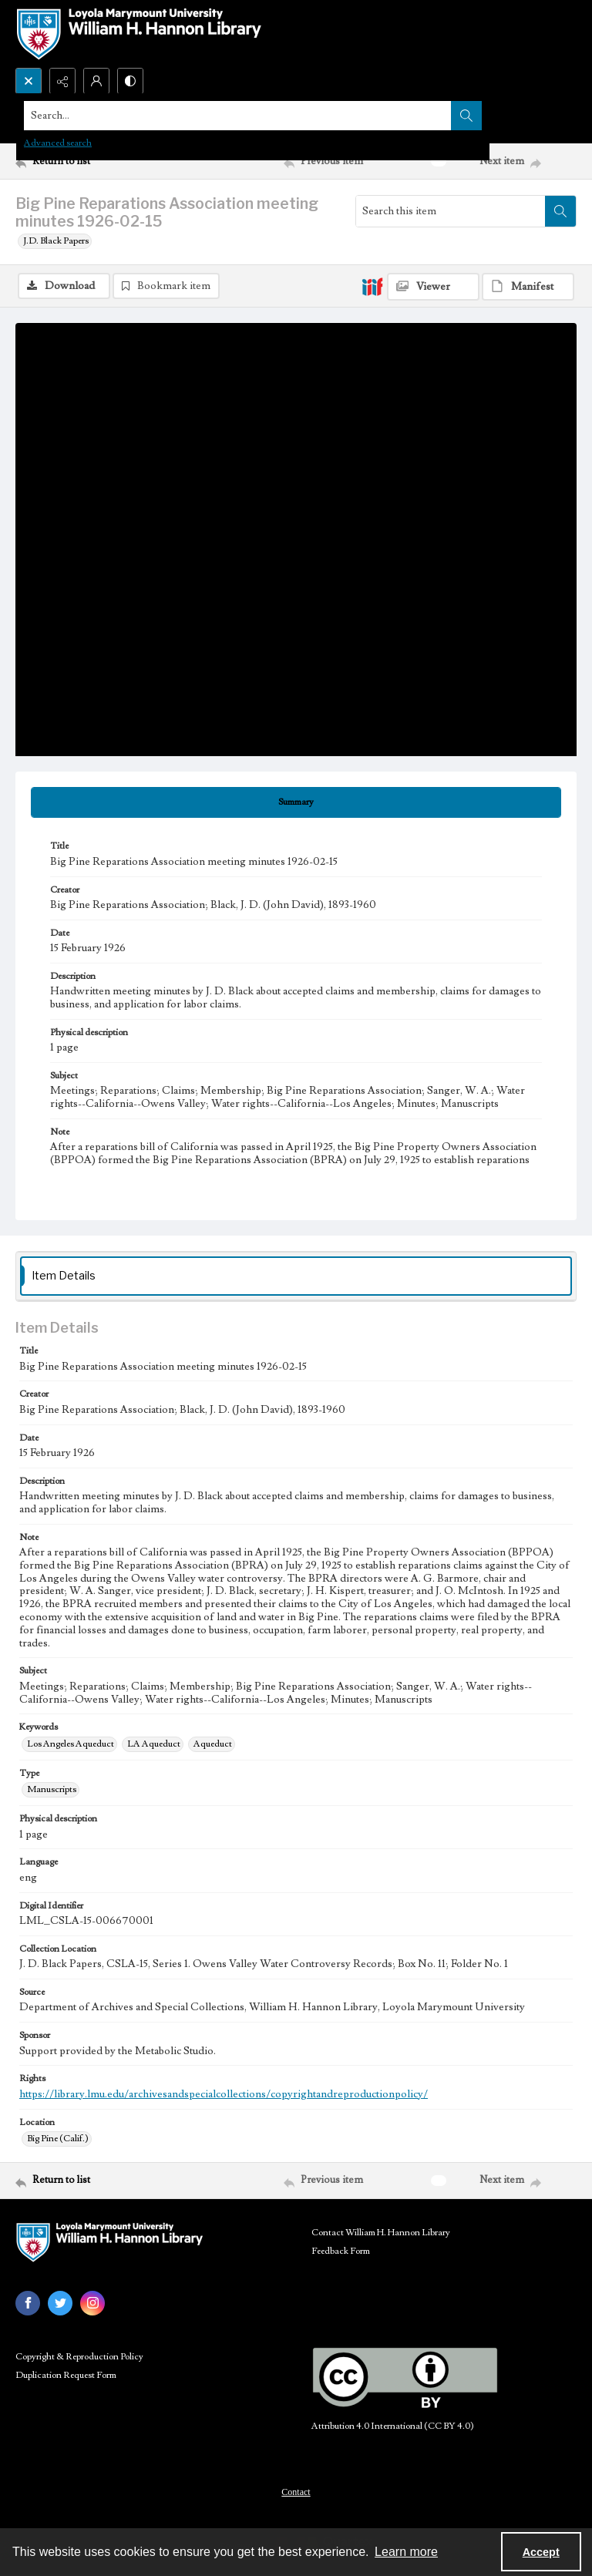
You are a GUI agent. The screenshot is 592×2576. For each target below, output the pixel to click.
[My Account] (96, 81)
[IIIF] (372, 286)
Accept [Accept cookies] (541, 2552)
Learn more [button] (406, 2551)
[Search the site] (238, 115)
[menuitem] (295, 2491)
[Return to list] (88, 161)
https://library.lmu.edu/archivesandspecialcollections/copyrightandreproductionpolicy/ (223, 2094)
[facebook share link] (27, 2303)
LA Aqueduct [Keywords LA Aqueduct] (153, 1744)
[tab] (296, 802)
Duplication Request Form (65, 2375)
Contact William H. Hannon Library (380, 2232)
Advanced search (58, 143)
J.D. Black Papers (56, 241)
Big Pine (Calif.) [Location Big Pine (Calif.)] (58, 2138)
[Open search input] (28, 81)
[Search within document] (560, 211)
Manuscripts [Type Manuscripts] (51, 1789)
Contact (295, 2492)
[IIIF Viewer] (433, 287)
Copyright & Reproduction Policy (79, 2356)
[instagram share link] (92, 2303)
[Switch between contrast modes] (130, 81)
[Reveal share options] (62, 81)
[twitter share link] (60, 2303)
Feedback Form (340, 2251)
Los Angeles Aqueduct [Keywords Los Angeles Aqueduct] (70, 1744)
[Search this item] (450, 211)
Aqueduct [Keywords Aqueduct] (212, 1744)
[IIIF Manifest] (528, 287)
